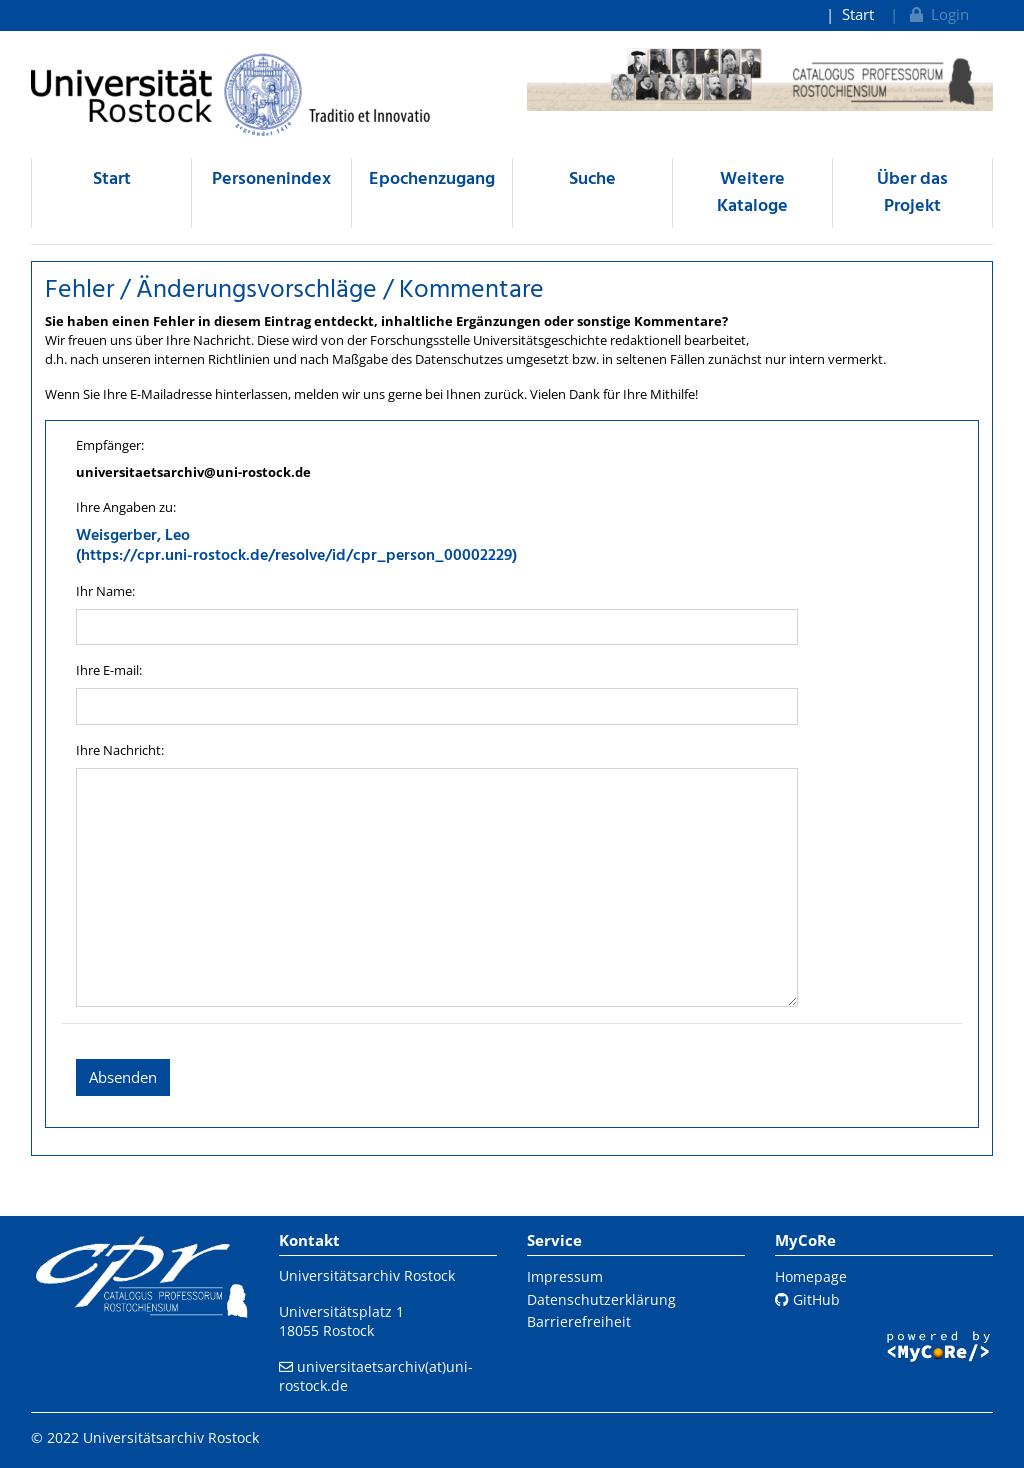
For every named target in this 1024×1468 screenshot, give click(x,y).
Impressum (565, 1276)
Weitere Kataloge (752, 193)
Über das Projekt (912, 193)
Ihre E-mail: (109, 670)
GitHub (807, 1299)
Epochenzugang (432, 179)
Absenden (123, 1077)
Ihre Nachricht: (120, 750)
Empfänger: (110, 445)
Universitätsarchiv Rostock (367, 1275)
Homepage (811, 1276)
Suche (592, 179)
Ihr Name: (105, 591)
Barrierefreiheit (579, 1321)
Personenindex (271, 179)
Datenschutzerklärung (601, 1299)
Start (858, 14)
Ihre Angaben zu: (126, 507)
